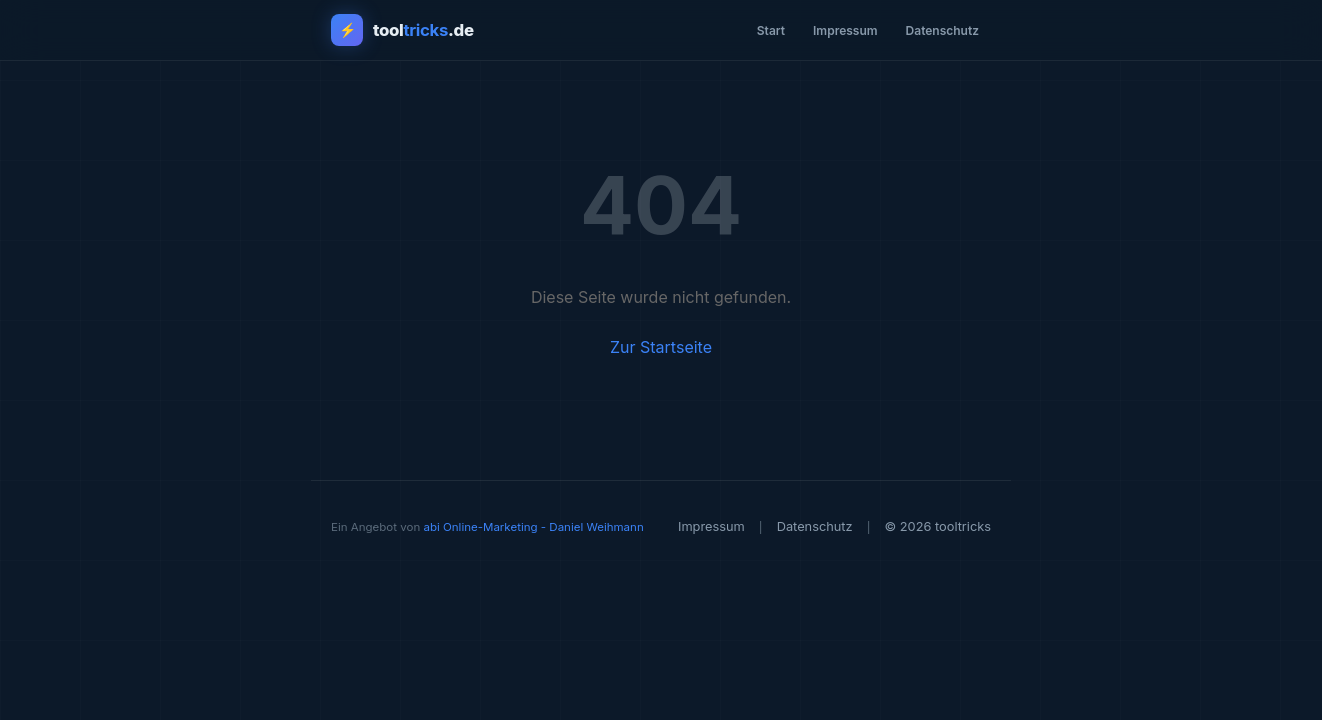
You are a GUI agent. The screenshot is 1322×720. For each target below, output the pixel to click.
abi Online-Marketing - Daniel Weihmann (533, 527)
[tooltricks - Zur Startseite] (402, 30)
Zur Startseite (661, 347)
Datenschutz (942, 30)
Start (771, 30)
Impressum (845, 30)
